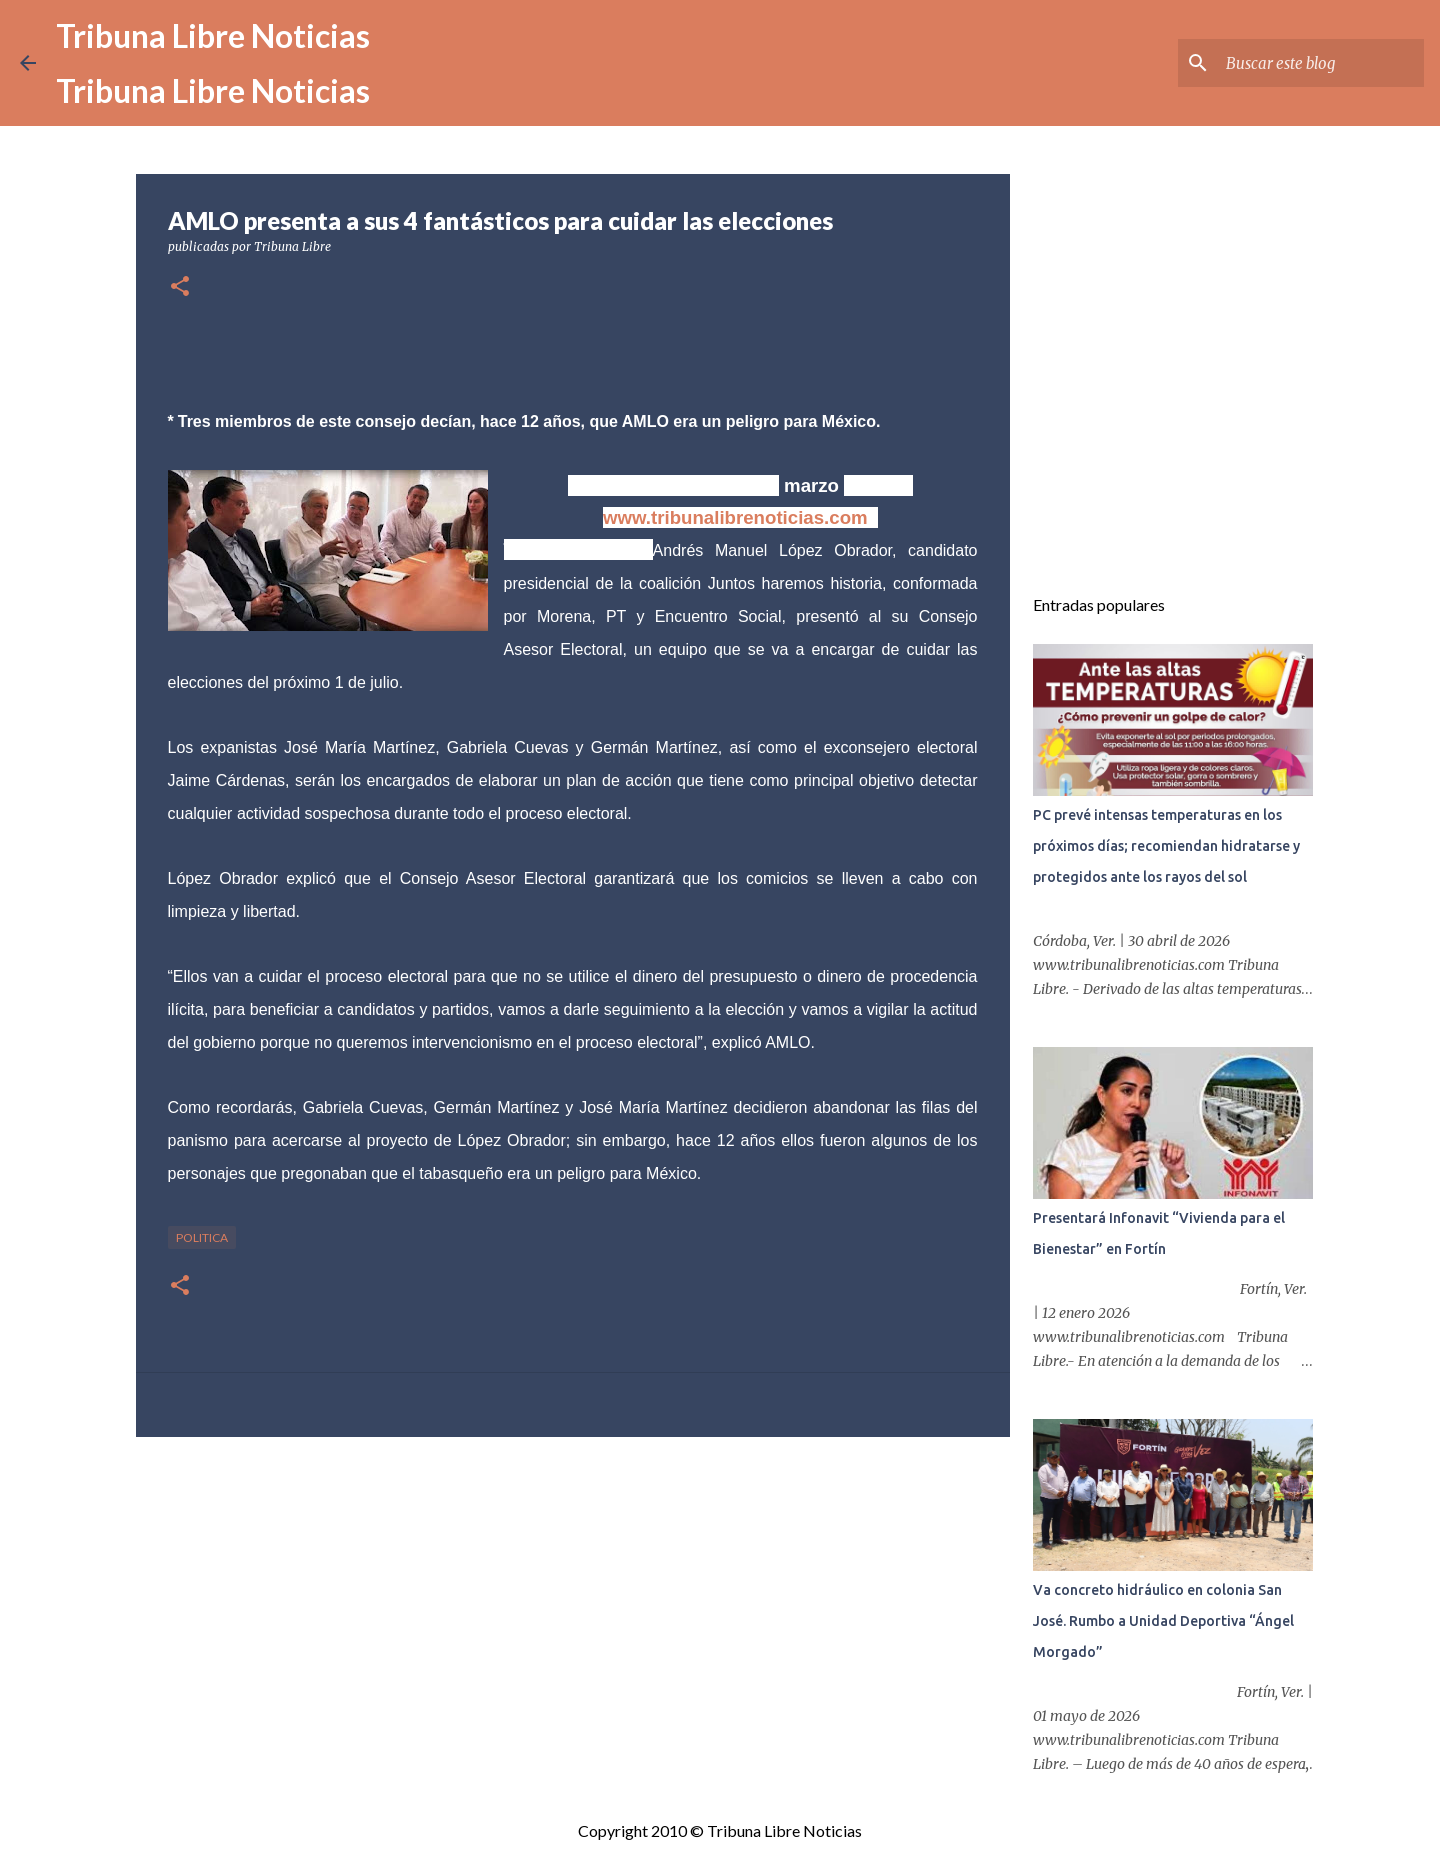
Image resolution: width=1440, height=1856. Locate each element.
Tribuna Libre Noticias (213, 35)
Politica (202, 1237)
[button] (180, 287)
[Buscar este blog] (1319, 63)
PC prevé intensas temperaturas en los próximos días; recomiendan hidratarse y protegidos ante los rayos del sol (1166, 846)
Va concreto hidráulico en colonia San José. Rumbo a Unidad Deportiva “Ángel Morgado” (1163, 1621)
